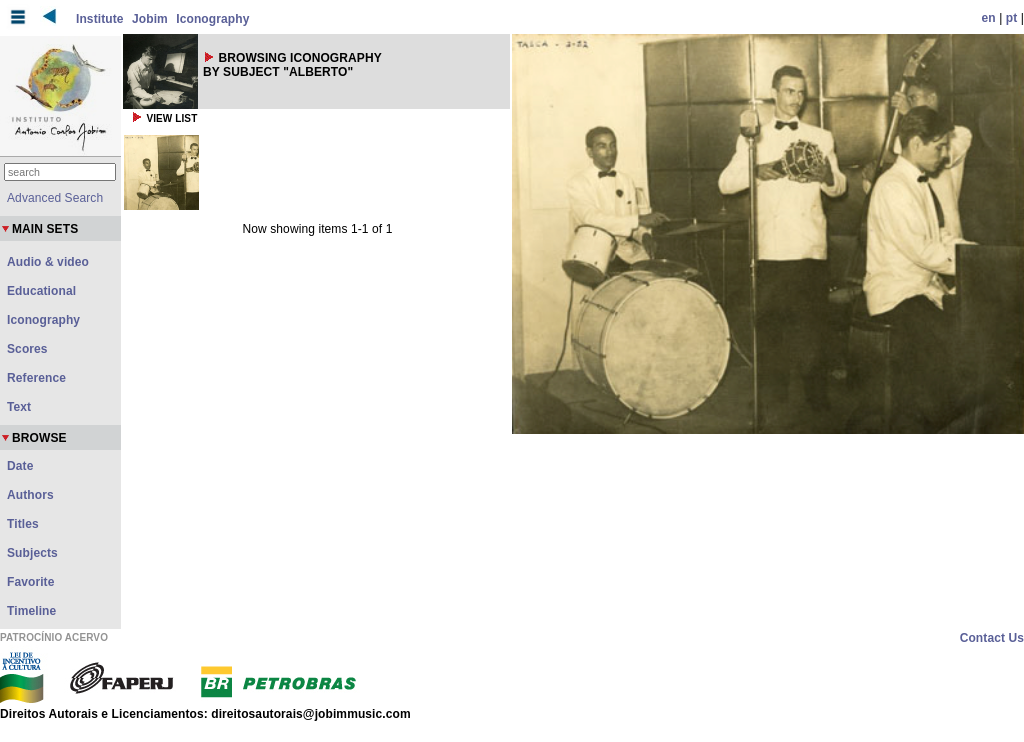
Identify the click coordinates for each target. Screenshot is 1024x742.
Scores (27, 349)
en (989, 18)
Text (19, 407)
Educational (41, 291)
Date (20, 466)
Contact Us (992, 638)
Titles (23, 524)
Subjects (32, 553)
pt (1012, 18)
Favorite (30, 582)
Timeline (31, 611)
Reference (36, 378)
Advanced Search (55, 198)
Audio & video (48, 262)
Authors (30, 495)
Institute (100, 19)
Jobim (150, 19)
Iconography (212, 19)
